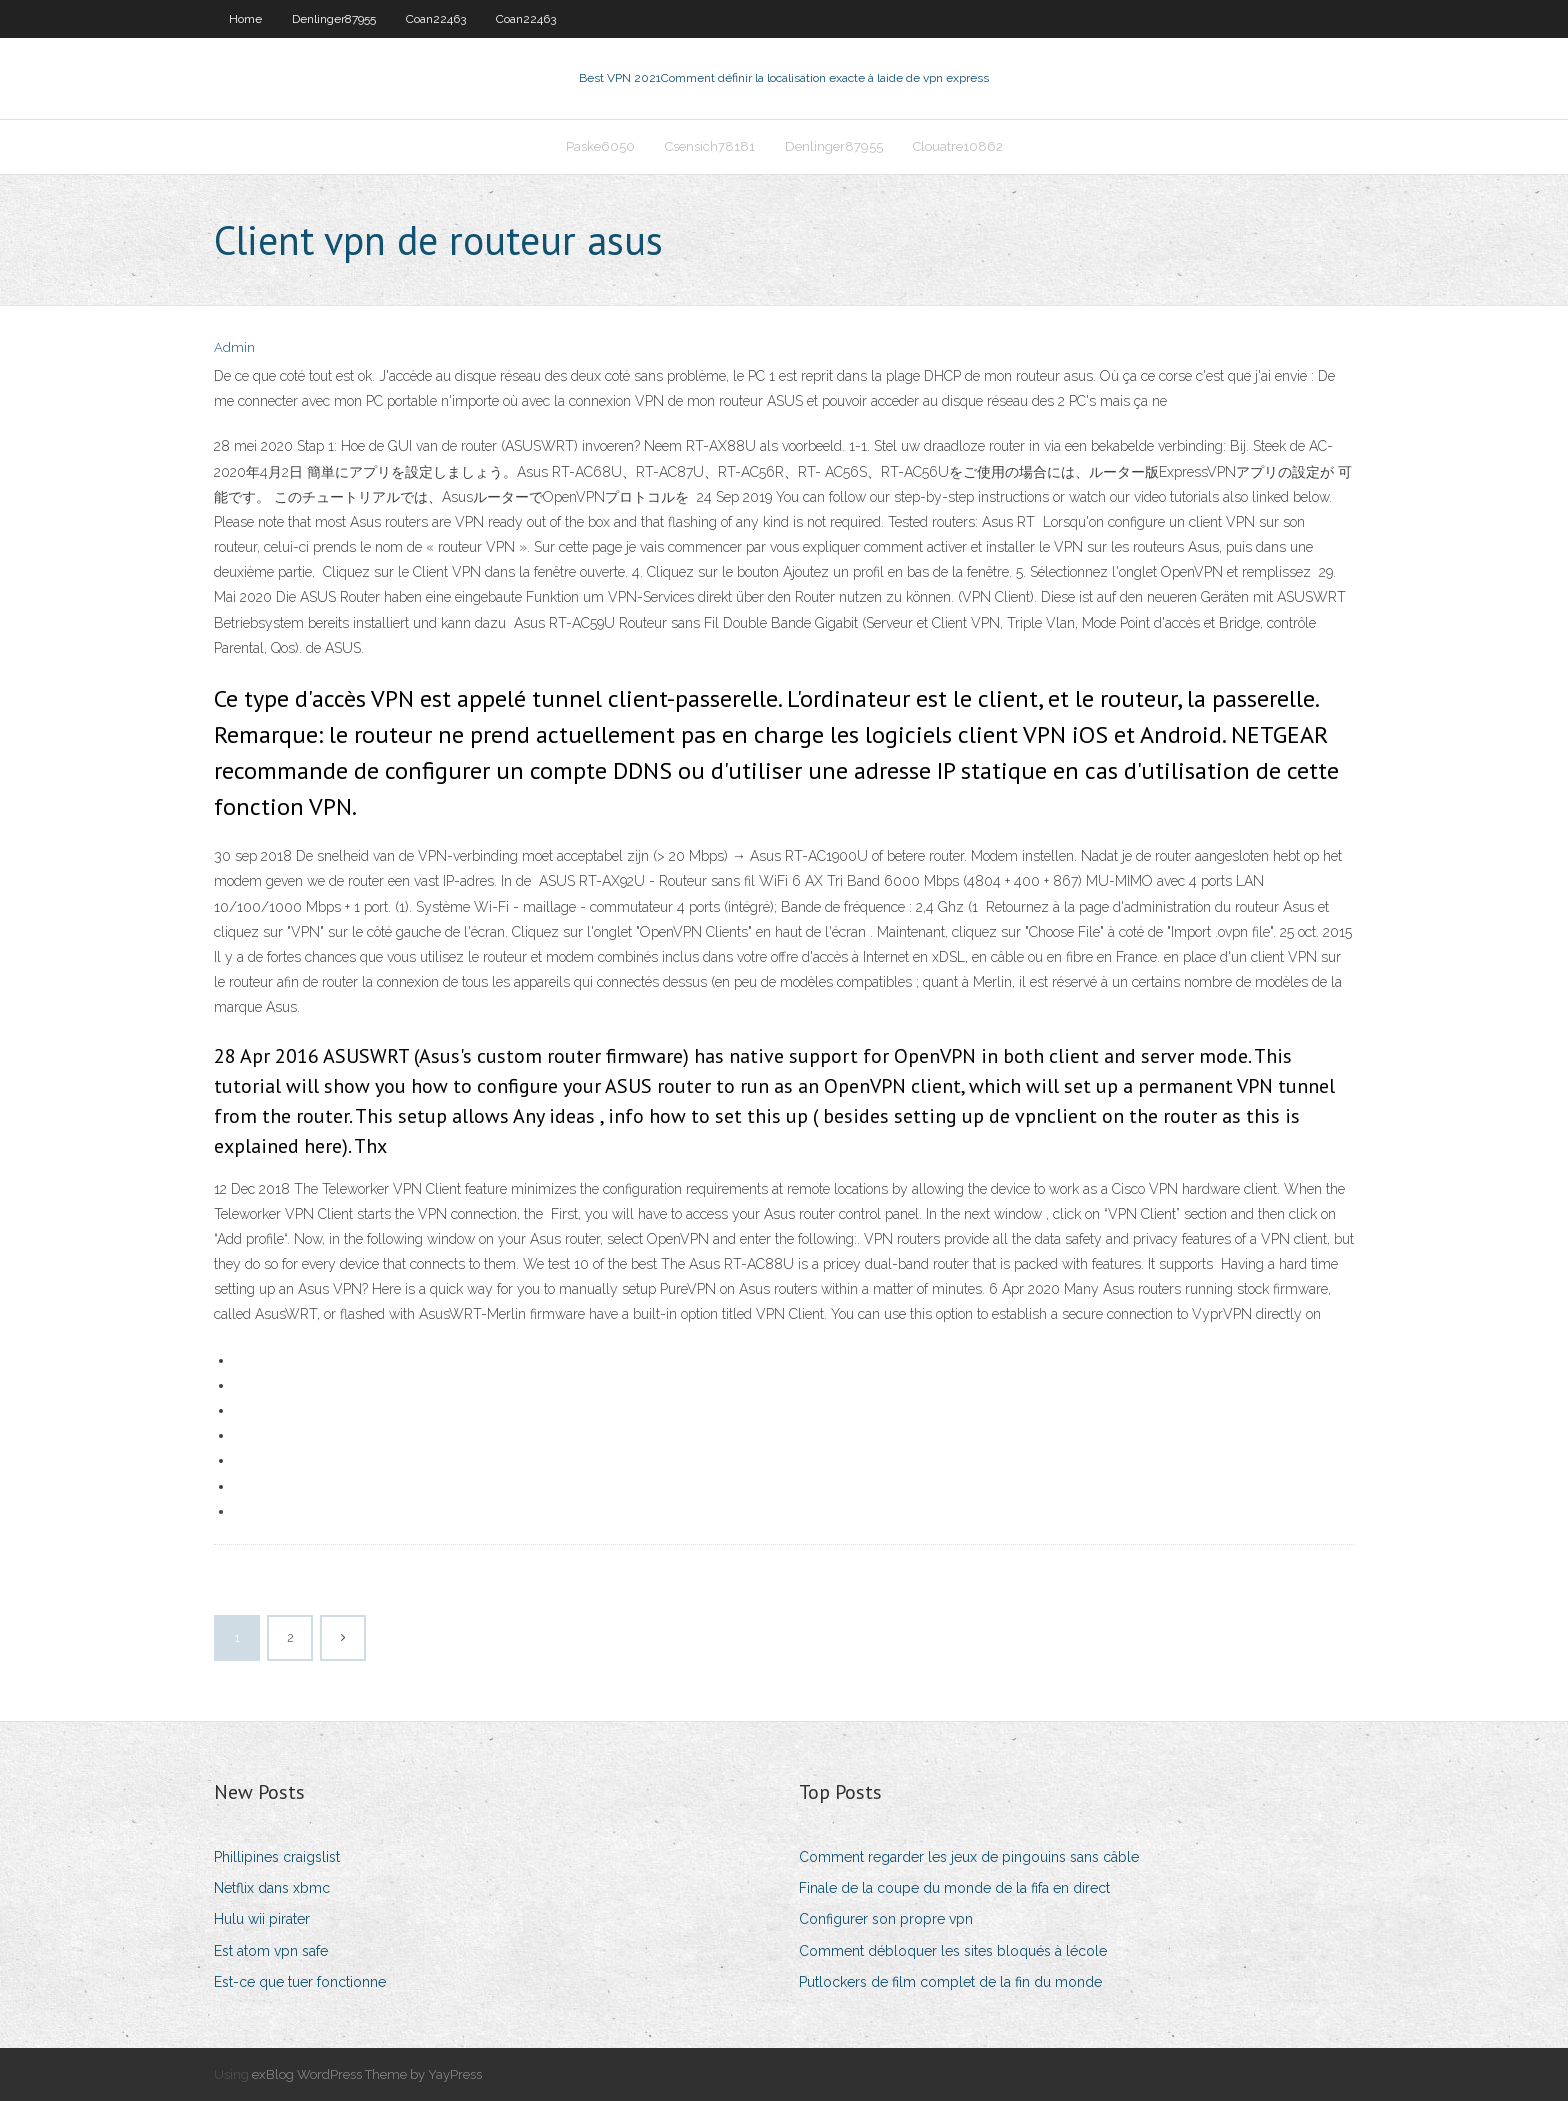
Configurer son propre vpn (886, 1919)
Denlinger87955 (334, 19)
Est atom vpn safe (271, 1951)
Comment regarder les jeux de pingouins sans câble (969, 1857)
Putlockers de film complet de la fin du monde (950, 1982)
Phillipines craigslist (277, 1857)
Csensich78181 (710, 146)
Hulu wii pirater (262, 1919)
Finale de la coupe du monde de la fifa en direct (954, 1888)
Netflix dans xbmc (272, 1888)
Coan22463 (436, 19)
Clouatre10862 (958, 146)
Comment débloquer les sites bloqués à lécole (953, 1951)
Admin (234, 347)
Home (245, 19)
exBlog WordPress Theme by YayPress (367, 2074)
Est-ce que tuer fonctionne (300, 1982)
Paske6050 (600, 146)
